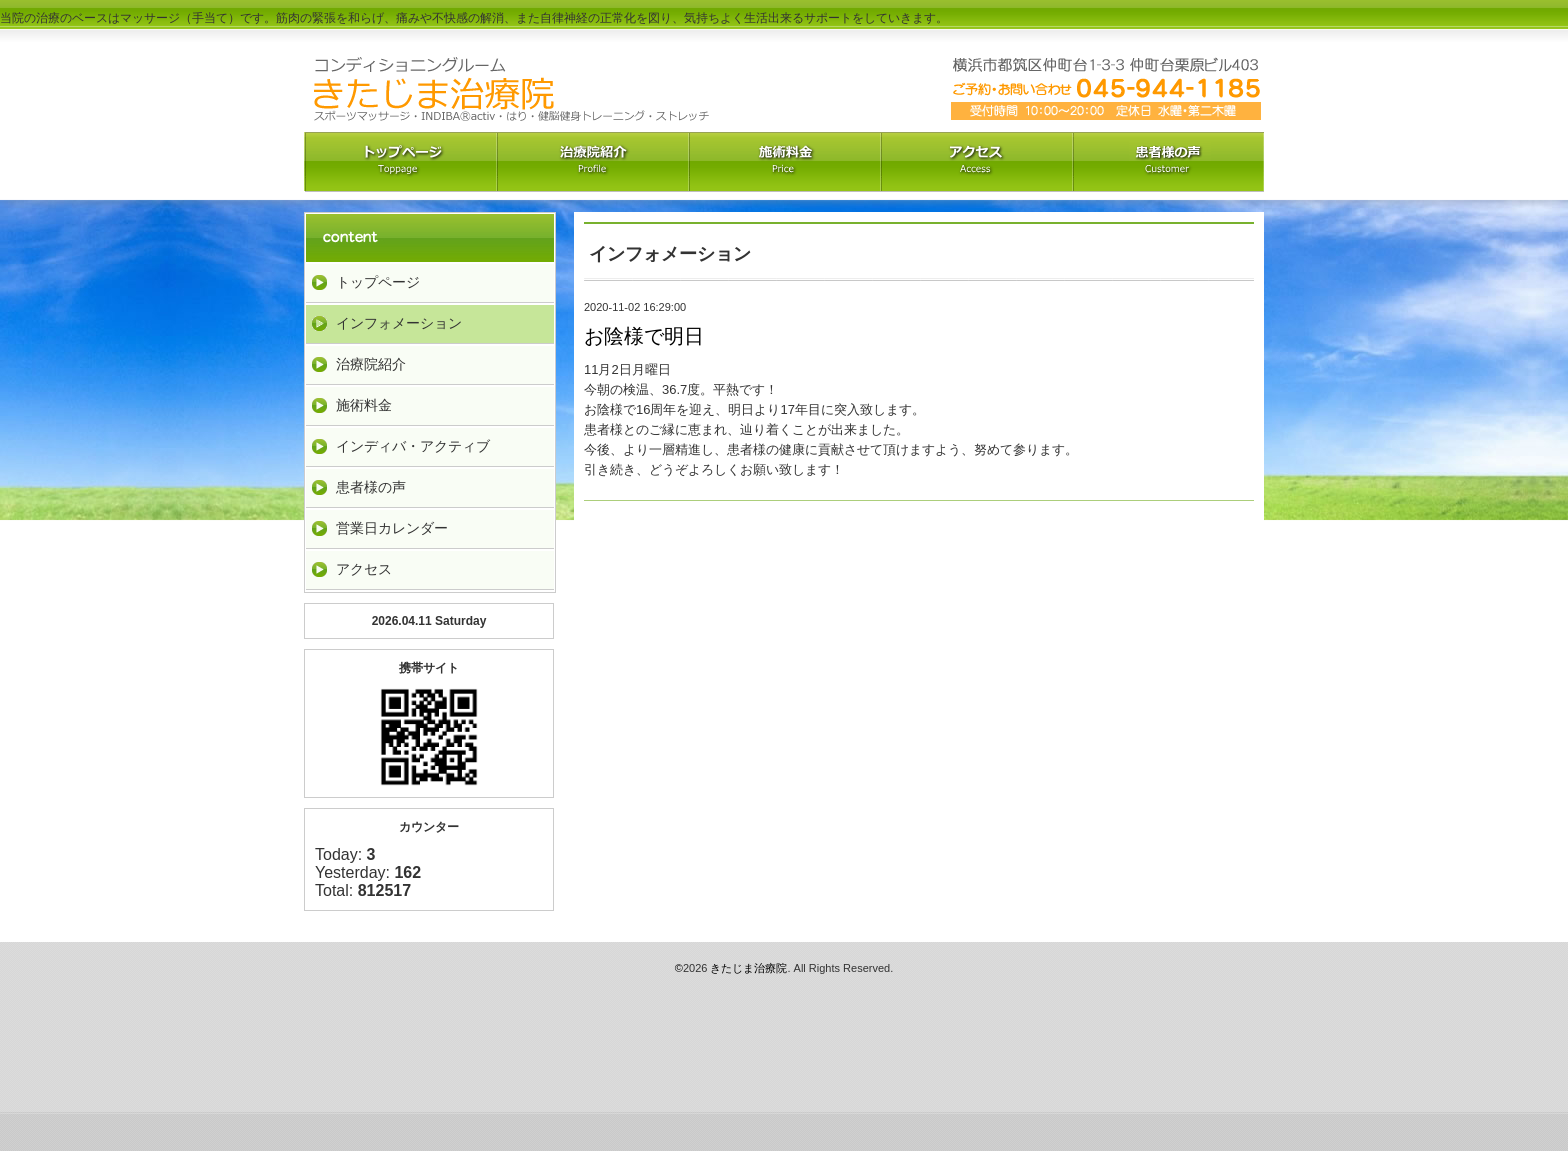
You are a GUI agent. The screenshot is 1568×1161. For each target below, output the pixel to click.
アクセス (976, 162)
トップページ (378, 282)
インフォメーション (399, 323)
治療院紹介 (592, 162)
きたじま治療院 (748, 968)
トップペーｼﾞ (400, 162)
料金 (784, 162)
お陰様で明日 (644, 336)
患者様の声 (371, 487)
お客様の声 (1168, 162)
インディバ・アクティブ (413, 446)
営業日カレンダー (392, 528)
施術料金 (364, 405)
